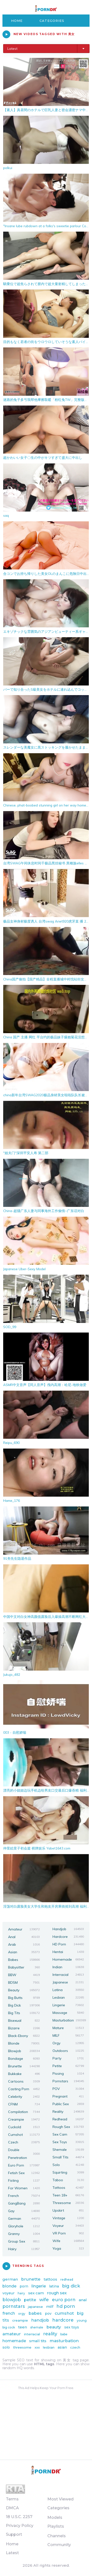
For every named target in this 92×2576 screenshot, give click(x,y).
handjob (40, 2320)
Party (68, 2058)
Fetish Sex (24, 2173)
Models (54, 2517)
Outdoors (68, 2051)
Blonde (24, 2043)
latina (54, 2286)
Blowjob (24, 2051)
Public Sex (68, 2104)
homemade (14, 2340)
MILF (68, 2035)
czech (75, 2347)
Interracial (68, 1975)
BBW (24, 1975)
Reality (68, 2111)
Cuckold (24, 2127)
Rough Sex (68, 2127)
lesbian (48, 2347)
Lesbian (68, 1997)
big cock (8, 2327)
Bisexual (24, 2020)
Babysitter (24, 1967)
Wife (68, 2241)
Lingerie (68, 2005)
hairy (21, 2293)
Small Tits (68, 2157)
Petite (68, 2066)
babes (35, 2313)
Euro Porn (24, 2165)
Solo (68, 2165)
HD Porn (68, 1944)
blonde (9, 2286)
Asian (24, 1952)
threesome (22, 2347)
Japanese (68, 1982)
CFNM (24, 2104)
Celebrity (24, 2096)
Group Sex (24, 2241)
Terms (12, 2499)
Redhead (68, 2119)
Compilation (24, 2112)
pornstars (13, 2306)
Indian (68, 1967)
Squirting (68, 2172)
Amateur (24, 1929)
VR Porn (68, 2233)
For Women (24, 2188)
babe (63, 2334)
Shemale (68, 2149)
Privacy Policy (19, 2525)
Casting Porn (24, 2089)
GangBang (24, 2203)
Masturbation (69, 2020)
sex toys (71, 2327)
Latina (68, 1990)
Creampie (24, 2119)
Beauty (24, 1990)
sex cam (36, 2293)
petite (30, 2300)
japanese (35, 2307)
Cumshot (24, 2135)
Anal (24, 1937)
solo (6, 2347)
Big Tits (24, 2013)
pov (48, 2313)
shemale (36, 2327)
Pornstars (68, 2081)
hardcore (63, 2320)
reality (50, 2334)
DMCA (12, 2508)
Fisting (24, 2180)
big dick (71, 2286)
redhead (66, 2279)
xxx (37, 2347)
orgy (21, 2313)
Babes (24, 1960)
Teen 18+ (68, 2195)
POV (68, 2089)
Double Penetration (24, 2154)
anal (83, 2300)
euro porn (64, 2299)
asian (62, 2347)
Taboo (68, 2180)
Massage (68, 2013)
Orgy (68, 2043)
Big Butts (24, 1998)
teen (22, 2327)
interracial (32, 2334)
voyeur (8, 2293)
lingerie (38, 2286)
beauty (53, 2327)
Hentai (68, 1952)
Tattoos (68, 2188)
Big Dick (24, 2005)
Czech (24, 2142)
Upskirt (68, 2210)
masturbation (64, 2340)
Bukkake (24, 2074)
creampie (20, 2320)
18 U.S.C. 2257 (19, 2516)
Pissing (68, 2073)
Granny (24, 2234)
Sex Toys (68, 2142)
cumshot (64, 2313)
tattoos (50, 2279)
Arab (24, 1944)
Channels (56, 2536)
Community (59, 2544)
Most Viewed (60, 2499)
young (82, 2320)
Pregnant (68, 2096)
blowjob (11, 2299)
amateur (11, 2333)
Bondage (24, 2058)
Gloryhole (24, 2226)
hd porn (65, 2306)
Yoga (68, 2248)
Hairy (24, 2249)
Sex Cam (68, 2134)
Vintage (68, 2218)
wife (44, 2299)
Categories (51, 21)
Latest (12, 2552)
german (10, 2279)
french (8, 2313)
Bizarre (24, 2028)
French (24, 2196)
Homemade (68, 1959)
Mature (68, 2028)
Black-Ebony (24, 2036)
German (24, 2218)
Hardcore (68, 1937)
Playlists (55, 2526)
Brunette (24, 2066)
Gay (24, 2211)
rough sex (57, 2293)
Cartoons (24, 2081)
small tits (37, 2340)
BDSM (24, 1982)
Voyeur (68, 2226)
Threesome (68, 2203)
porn (24, 2286)
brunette (30, 2279)
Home (17, 21)
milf (49, 2306)
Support (14, 2534)
